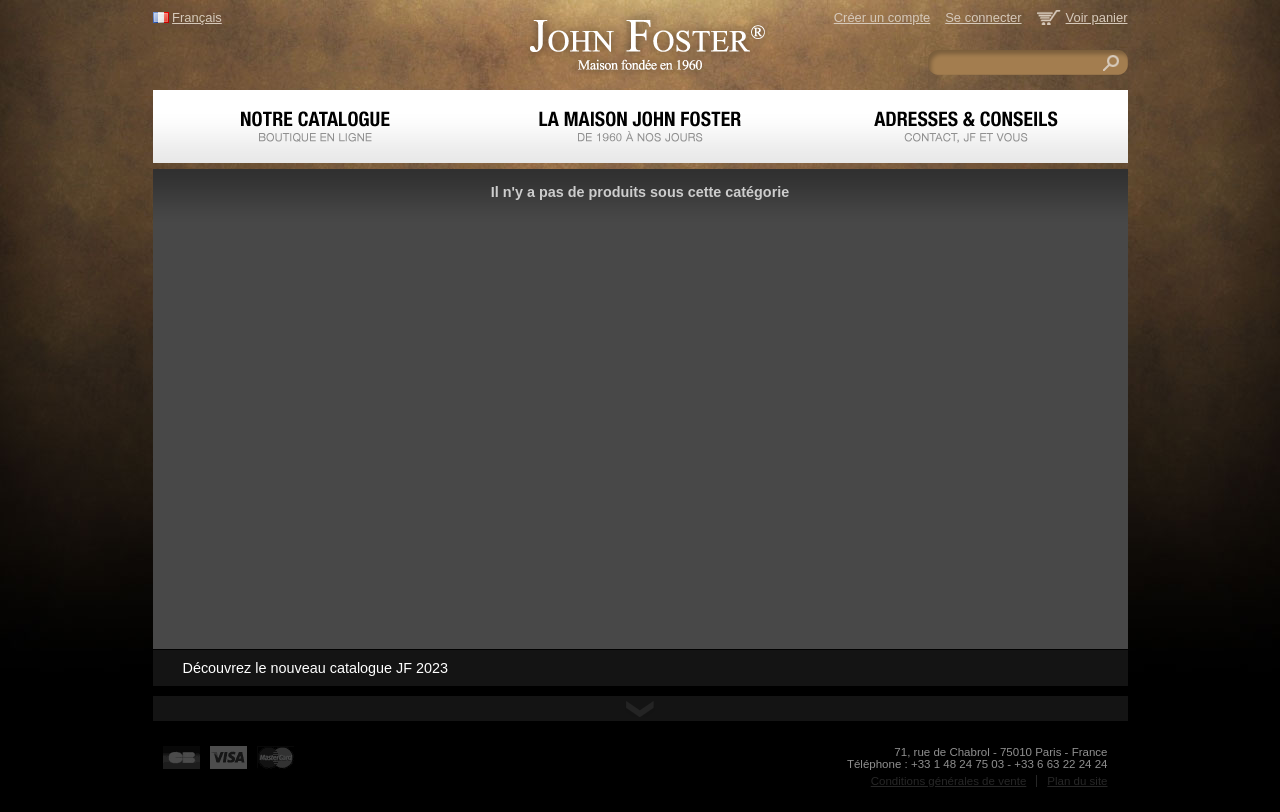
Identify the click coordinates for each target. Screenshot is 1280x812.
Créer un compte (882, 17)
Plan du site (1077, 781)
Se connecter (983, 17)
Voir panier (1097, 17)
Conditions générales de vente (949, 781)
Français (197, 17)
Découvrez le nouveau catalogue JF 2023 (316, 668)
